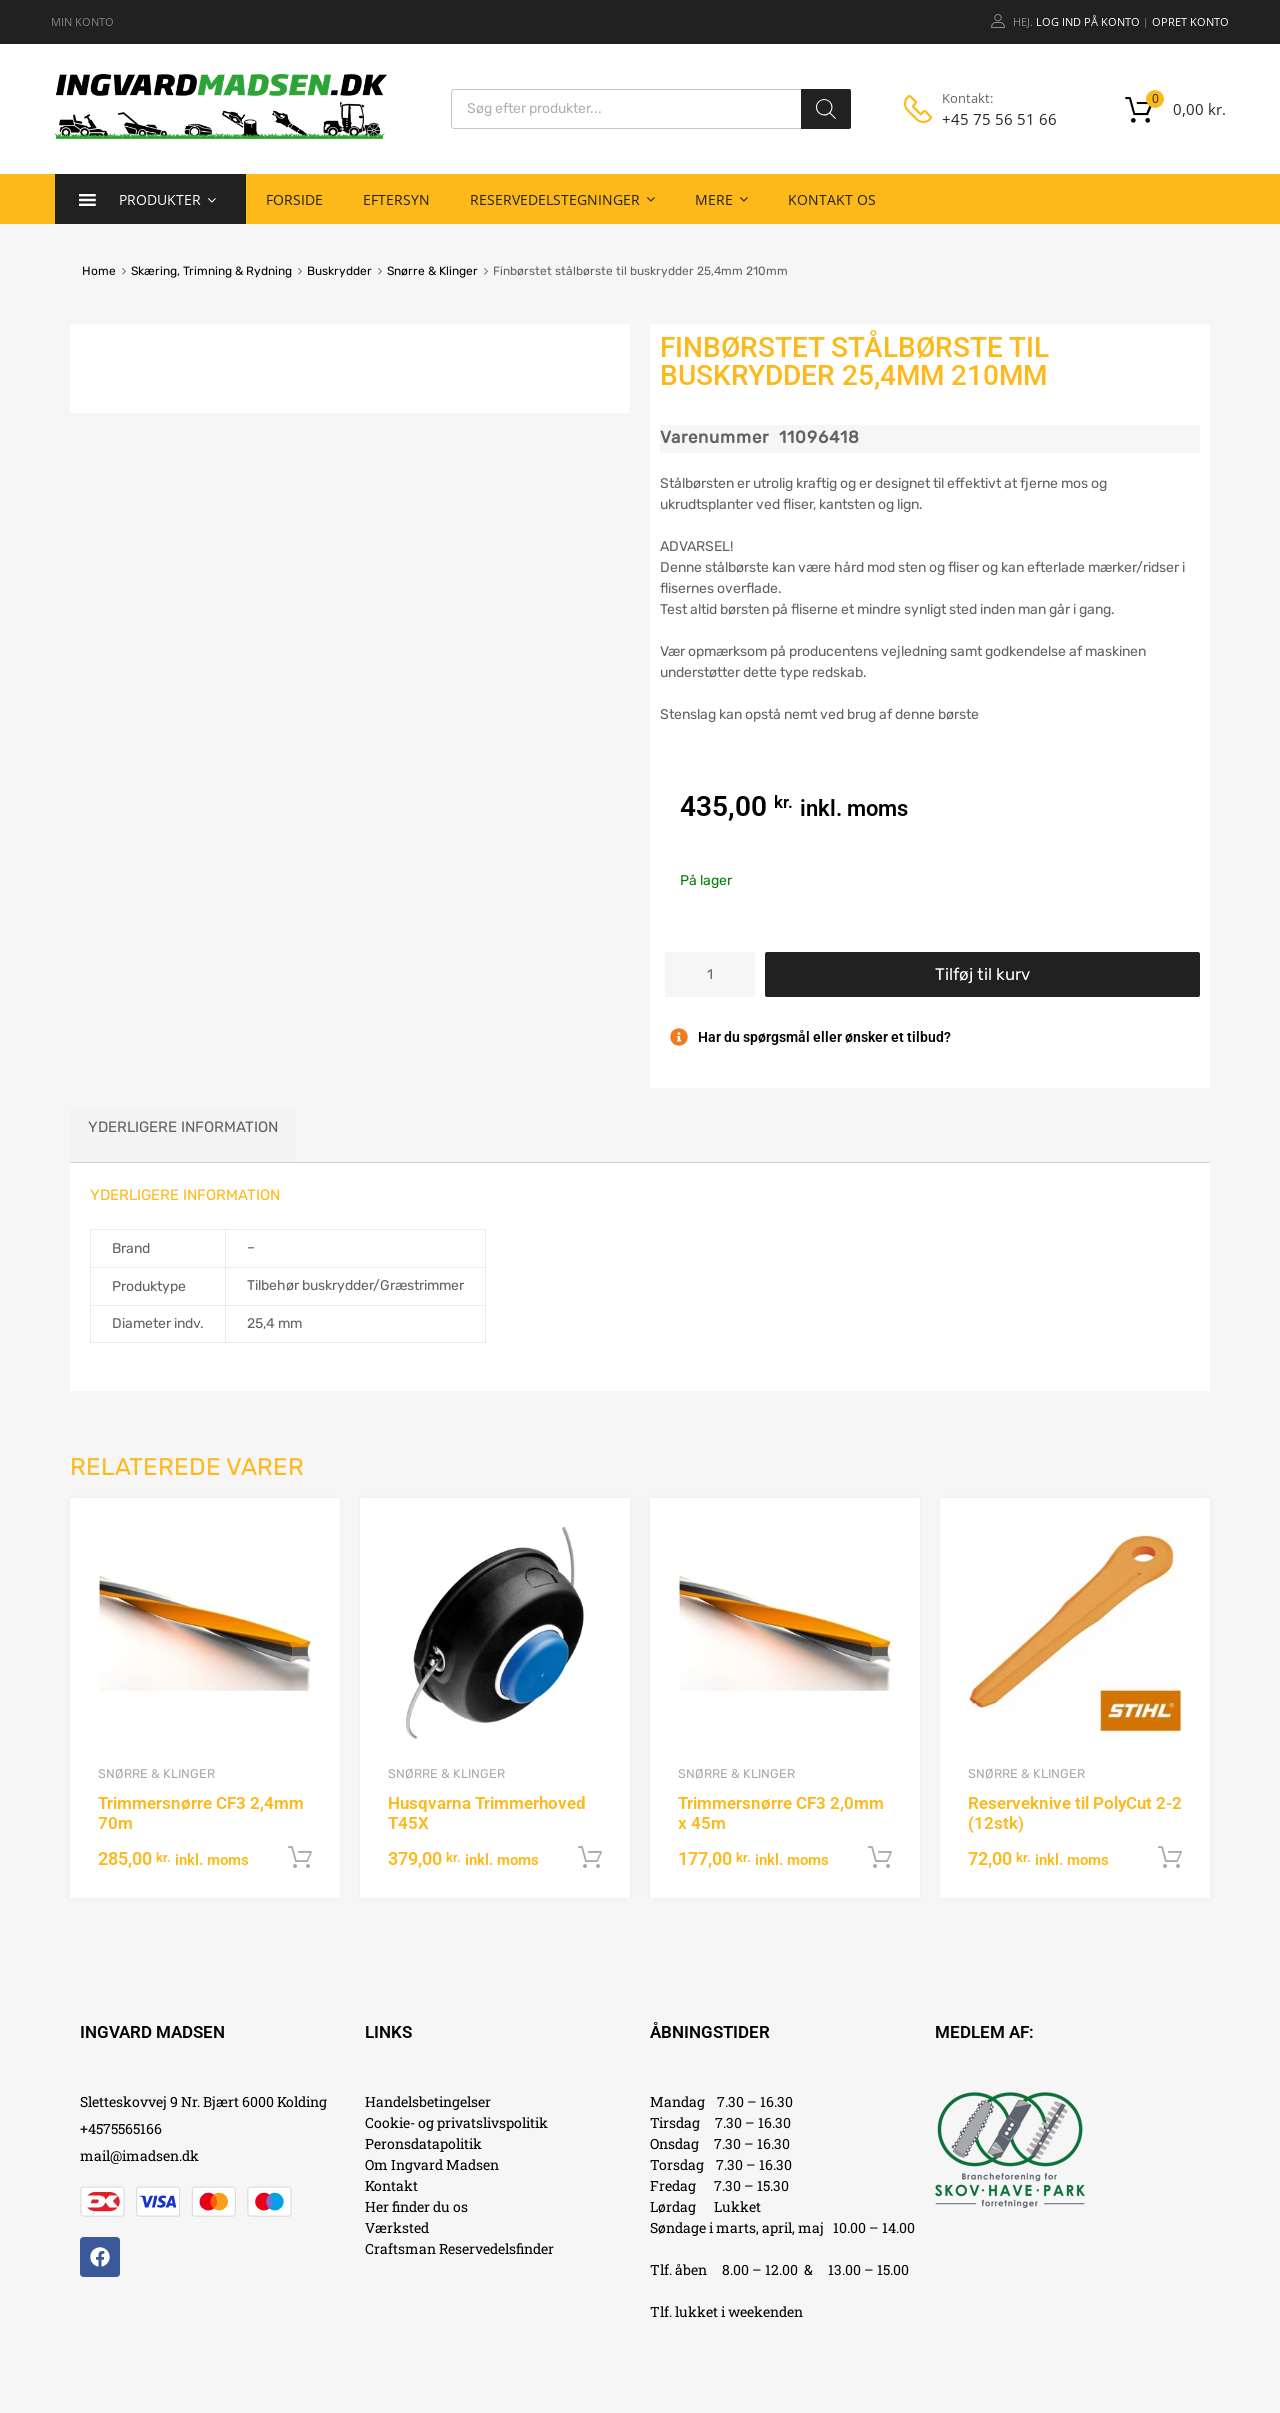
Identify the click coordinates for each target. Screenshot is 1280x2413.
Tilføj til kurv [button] (300, 1858)
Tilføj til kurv (982, 974)
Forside (294, 199)
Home (99, 271)
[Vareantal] (710, 974)
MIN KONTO (82, 21)
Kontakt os (832, 199)
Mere (721, 199)
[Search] (826, 109)
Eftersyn (396, 199)
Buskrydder (339, 271)
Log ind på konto (1088, 21)
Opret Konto (1190, 21)
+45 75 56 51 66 (991, 119)
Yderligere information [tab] (183, 1127)
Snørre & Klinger (432, 271)
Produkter (167, 199)
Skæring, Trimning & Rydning (211, 271)
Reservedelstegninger (562, 199)
